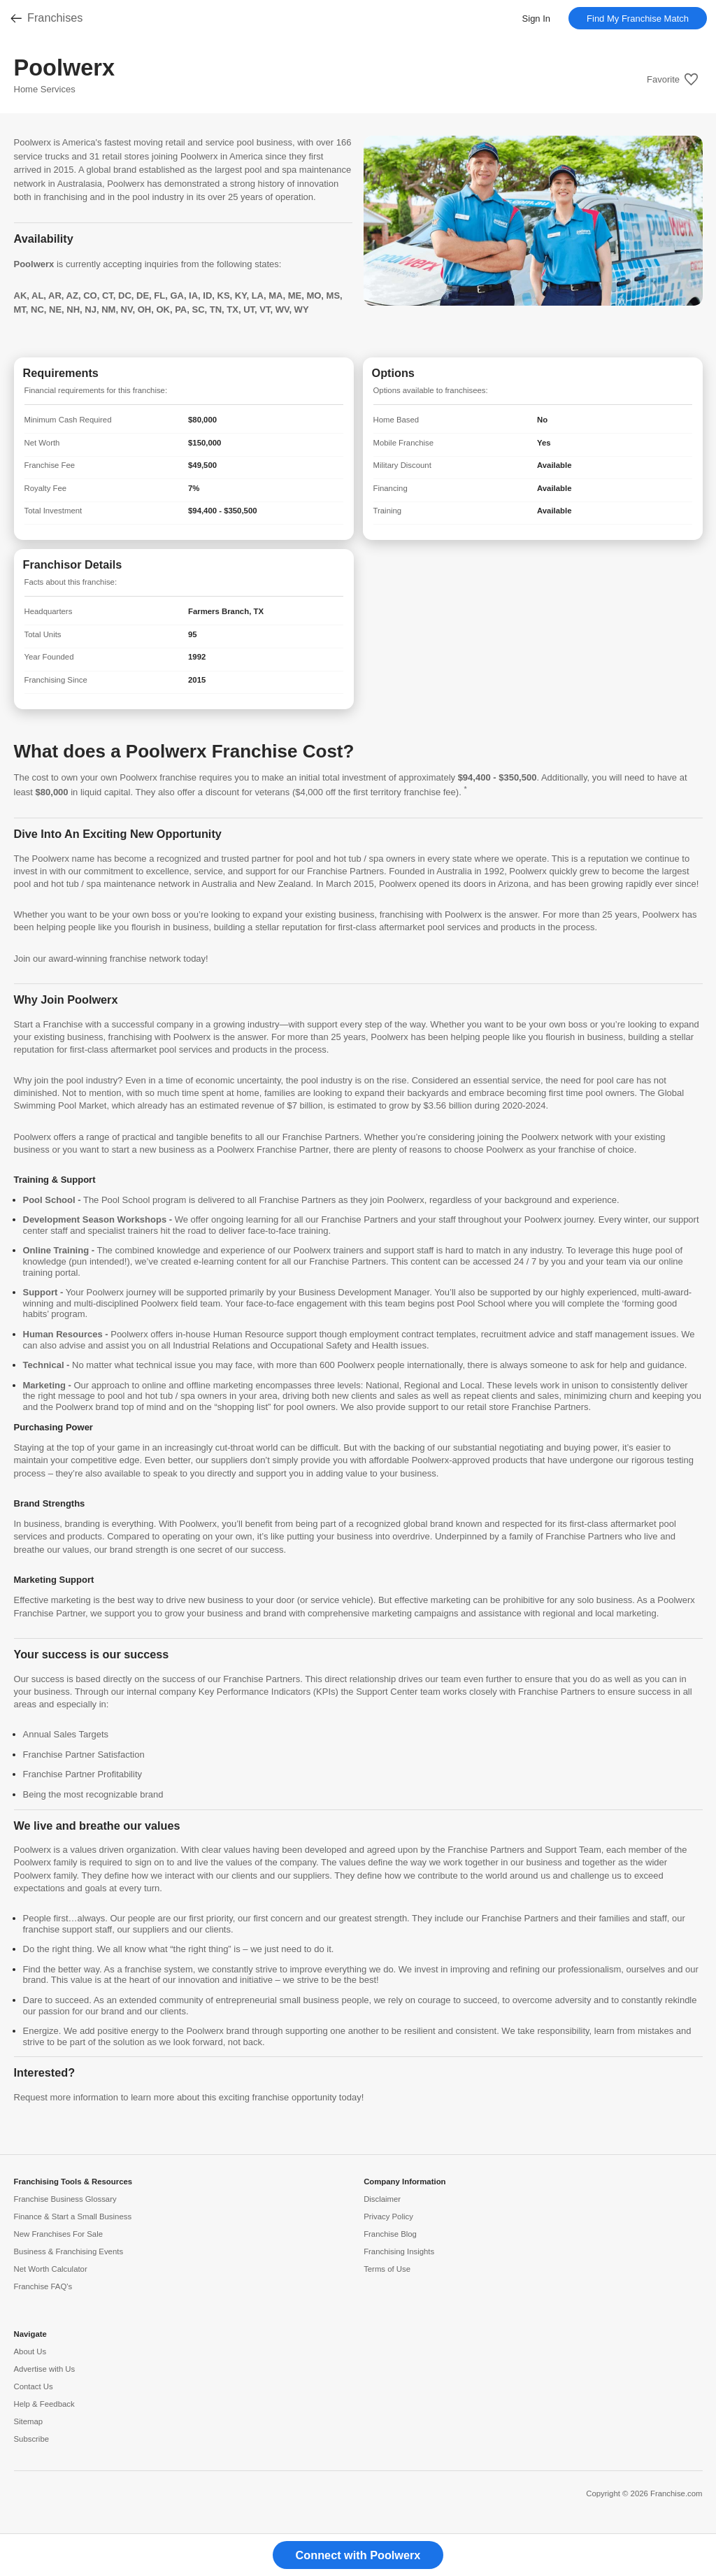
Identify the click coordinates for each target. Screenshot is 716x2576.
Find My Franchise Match (638, 18)
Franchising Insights (399, 2251)
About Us (30, 2351)
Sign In (536, 18)
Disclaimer (382, 2199)
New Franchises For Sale (58, 2234)
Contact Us (33, 2386)
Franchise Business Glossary (65, 2199)
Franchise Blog (390, 2234)
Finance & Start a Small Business (73, 2216)
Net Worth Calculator (50, 2269)
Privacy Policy (388, 2216)
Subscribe (32, 2439)
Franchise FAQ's (43, 2286)
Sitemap (28, 2421)
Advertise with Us (45, 2369)
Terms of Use (387, 2269)
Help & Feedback (44, 2404)
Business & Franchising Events (69, 2251)
